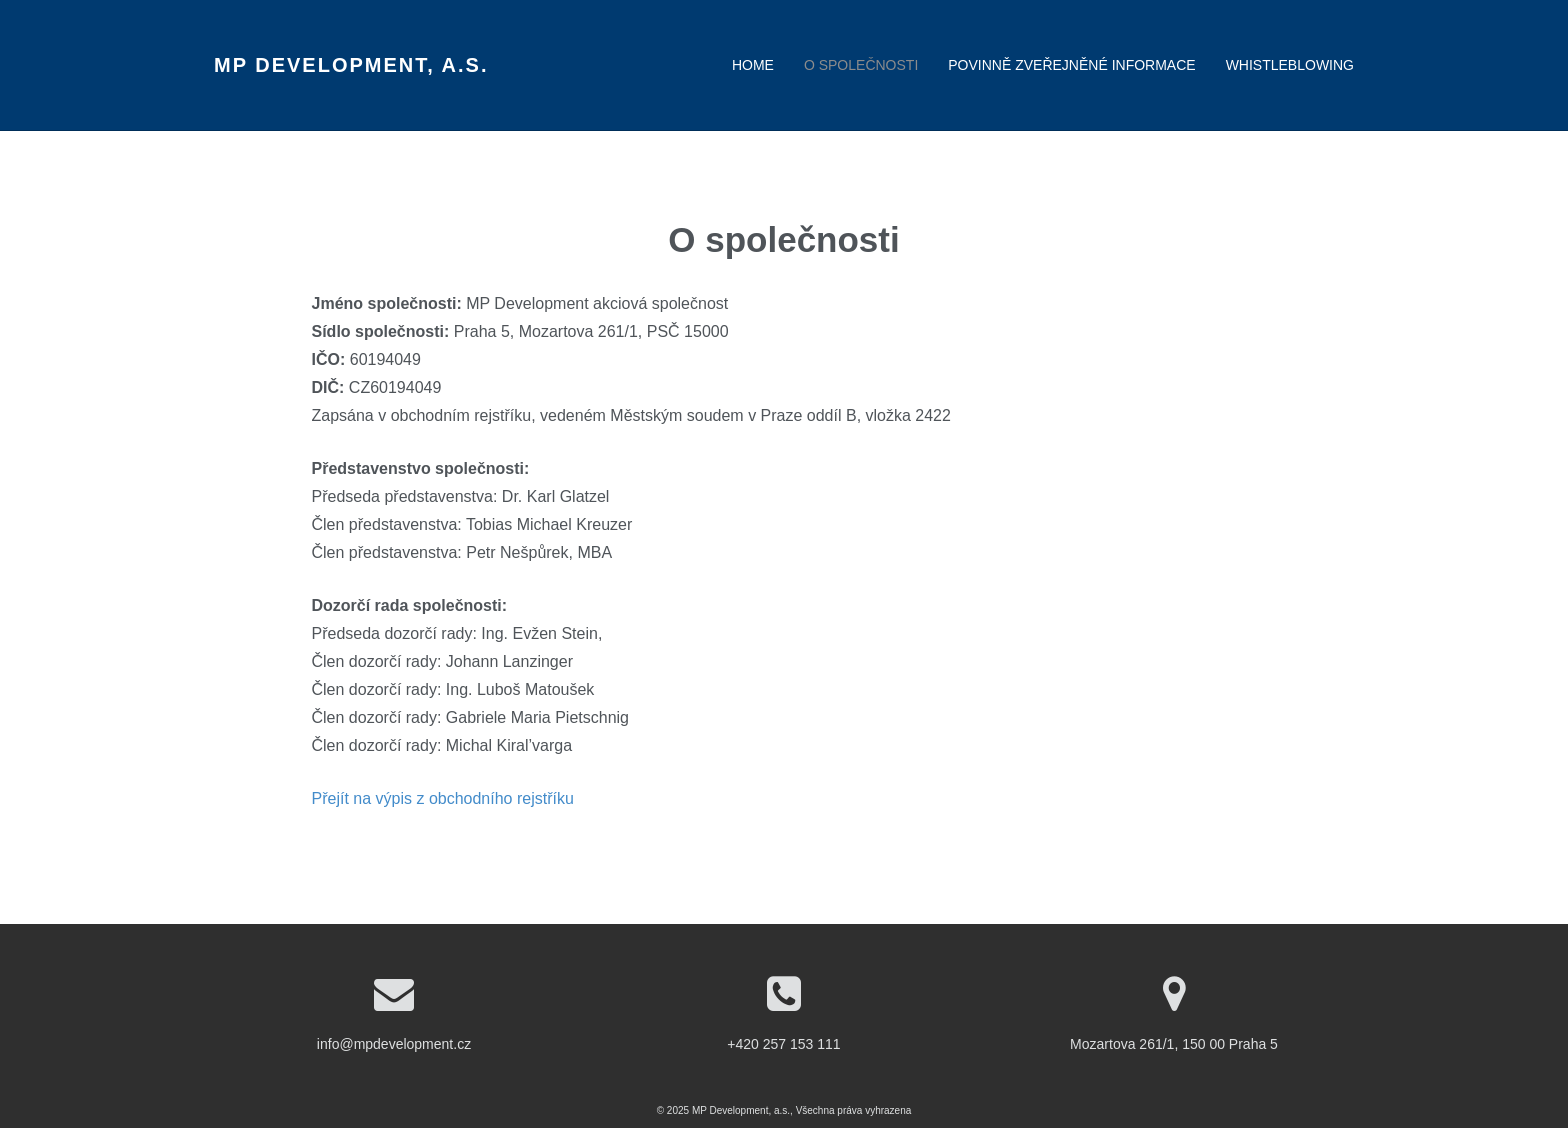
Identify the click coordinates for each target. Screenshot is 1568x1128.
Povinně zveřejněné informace (1071, 65)
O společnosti (861, 65)
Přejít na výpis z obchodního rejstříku (443, 798)
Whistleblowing (1290, 65)
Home (753, 65)
